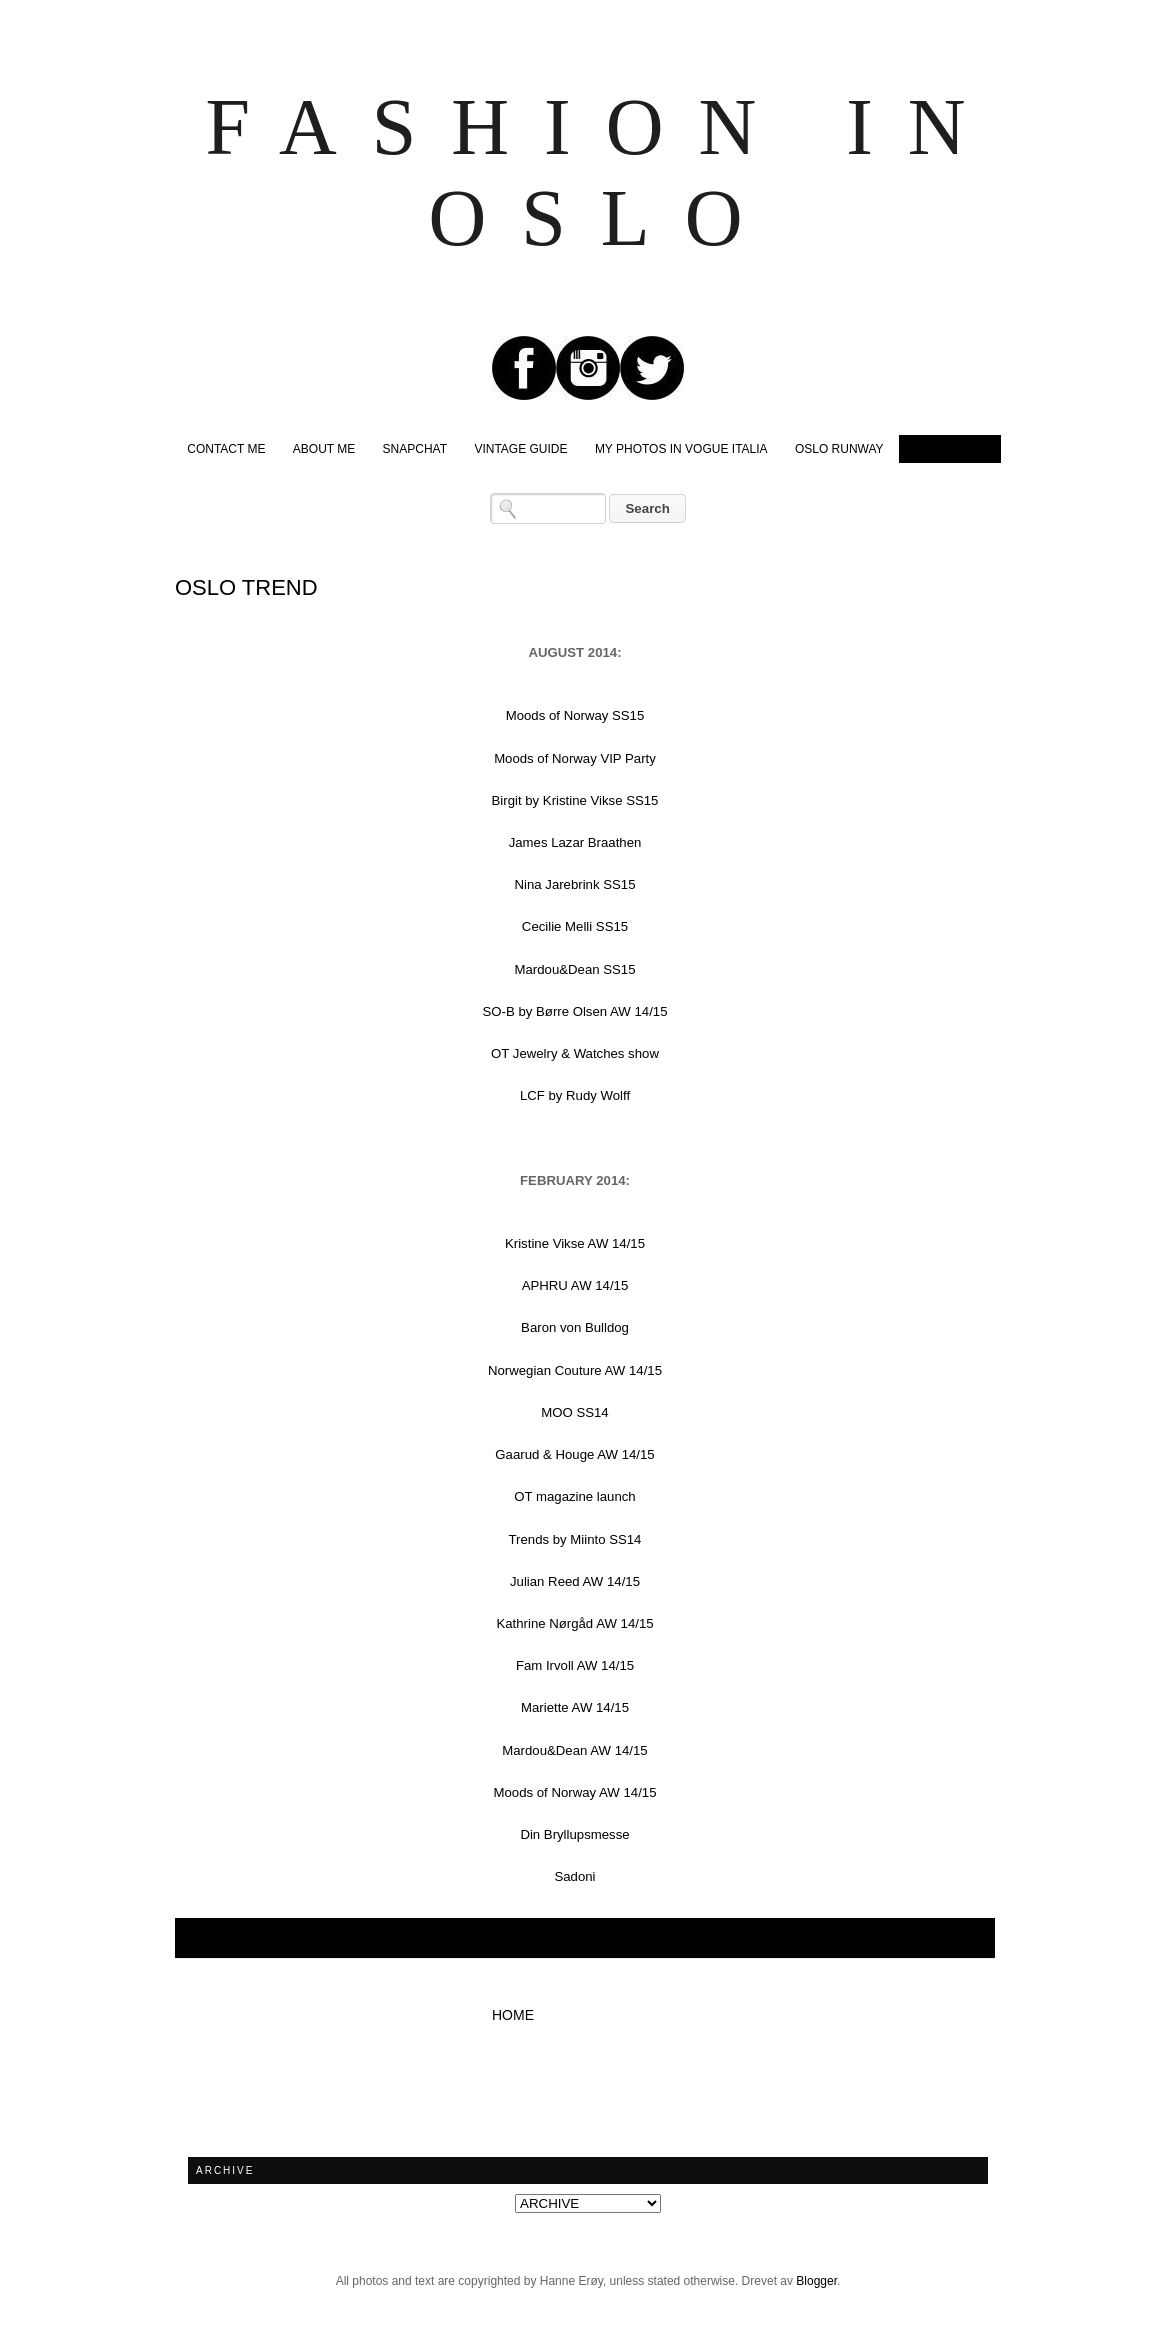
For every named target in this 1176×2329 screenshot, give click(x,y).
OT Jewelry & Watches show (575, 1053)
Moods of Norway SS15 (575, 715)
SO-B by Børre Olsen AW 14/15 (575, 1011)
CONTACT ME (226, 449)
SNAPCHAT (415, 449)
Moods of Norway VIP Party (575, 758)
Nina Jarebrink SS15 (575, 884)
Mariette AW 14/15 (575, 1707)
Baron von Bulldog (575, 1327)
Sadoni (574, 1876)
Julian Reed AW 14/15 (575, 1581)
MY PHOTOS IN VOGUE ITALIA (681, 449)
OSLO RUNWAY (839, 449)
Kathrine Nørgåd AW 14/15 (574, 1623)
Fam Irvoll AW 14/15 (575, 1665)
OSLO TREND (950, 449)
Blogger (816, 2281)
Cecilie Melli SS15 (575, 926)
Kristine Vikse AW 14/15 (575, 1243)
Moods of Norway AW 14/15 (575, 1792)
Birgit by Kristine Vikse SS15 (575, 800)
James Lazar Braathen (575, 842)
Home (513, 2015)
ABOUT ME (324, 449)
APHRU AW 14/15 (575, 1285)
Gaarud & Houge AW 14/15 (574, 1454)
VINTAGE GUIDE (520, 449)
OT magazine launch (574, 1496)
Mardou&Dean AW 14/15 (574, 1750)
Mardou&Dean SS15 (575, 969)
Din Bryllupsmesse (574, 1834)
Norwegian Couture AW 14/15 (575, 1370)
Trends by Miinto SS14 (575, 1539)
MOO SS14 (574, 1412)
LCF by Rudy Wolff (575, 1095)
